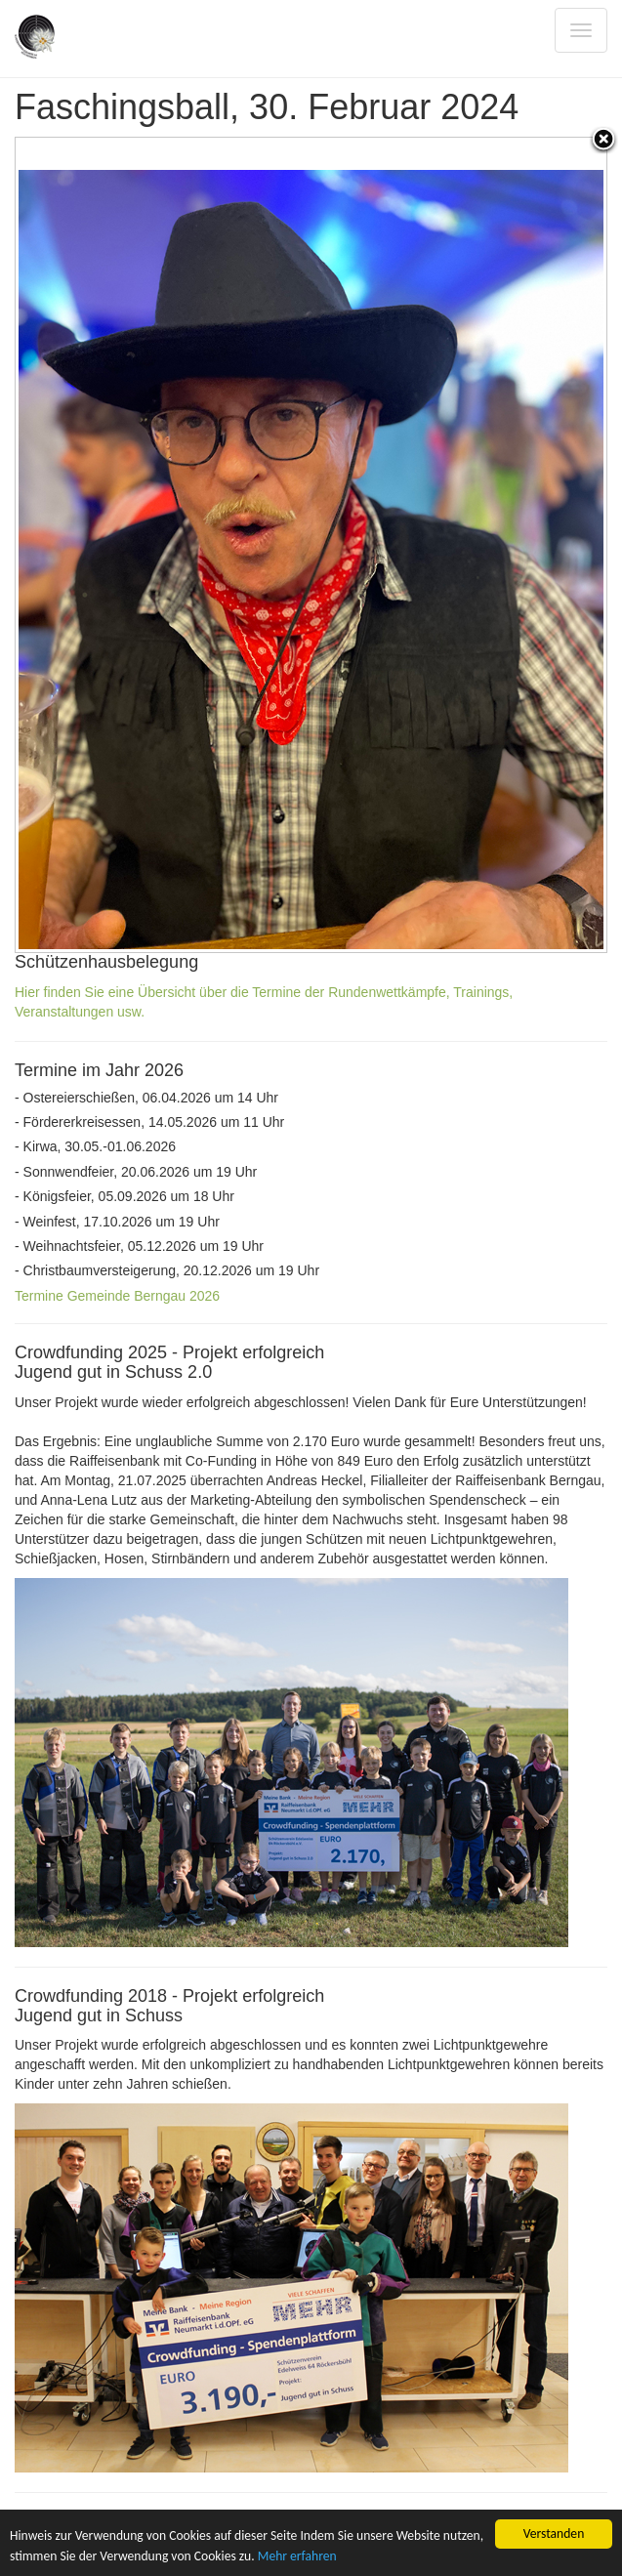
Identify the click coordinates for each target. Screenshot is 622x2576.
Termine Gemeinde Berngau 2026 (117, 1296)
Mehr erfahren (297, 2556)
